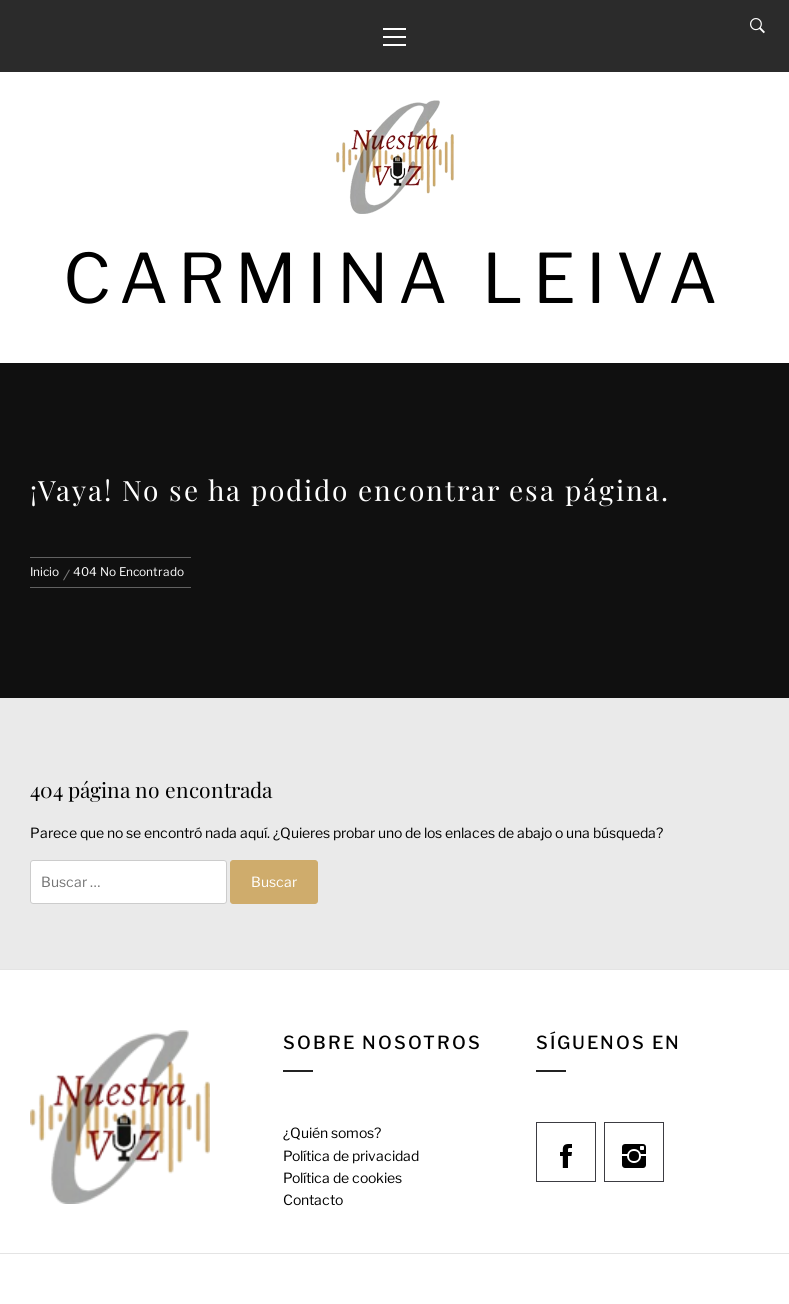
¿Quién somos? (332, 1132)
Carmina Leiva (395, 278)
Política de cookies (342, 1177)
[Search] (757, 26)
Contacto (313, 1199)
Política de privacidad (351, 1155)
